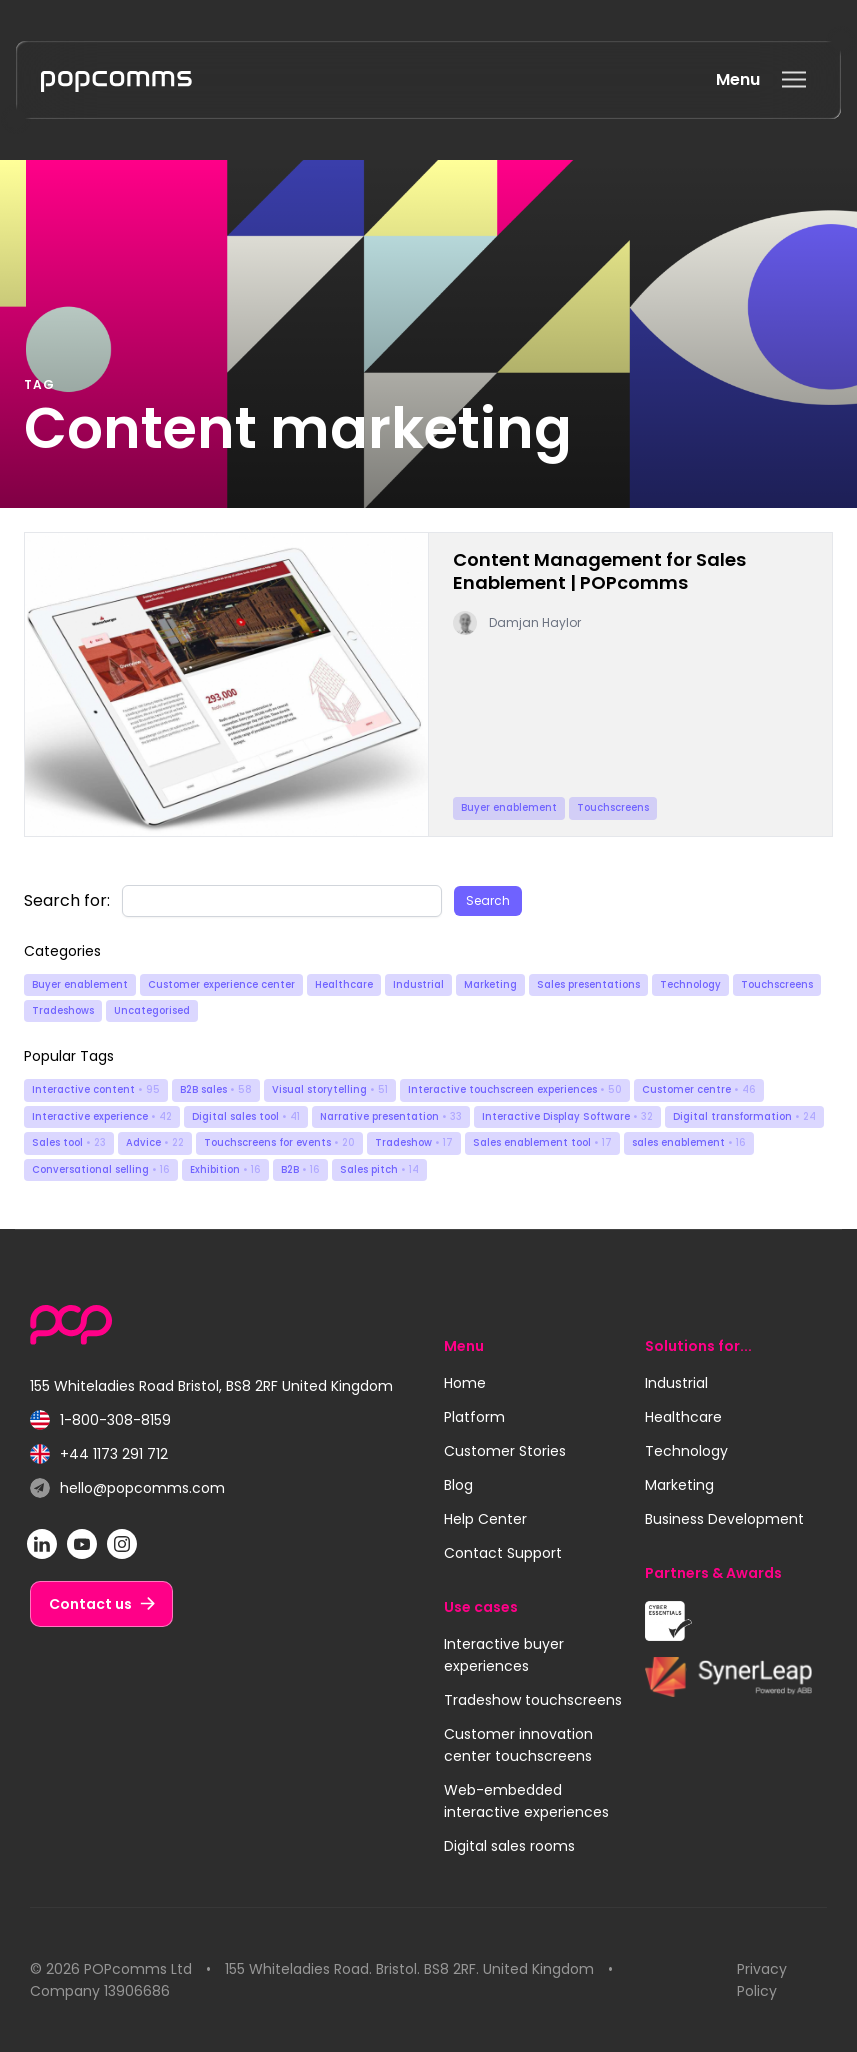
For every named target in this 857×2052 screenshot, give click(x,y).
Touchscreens (777, 984)
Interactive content (96, 1089)
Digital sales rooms (509, 1846)
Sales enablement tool (542, 1142)
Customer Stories (505, 1451)
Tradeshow (414, 1142)
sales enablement (689, 1142)
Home (465, 1383)
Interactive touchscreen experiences (515, 1089)
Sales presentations (588, 984)
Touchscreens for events (279, 1142)
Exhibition (225, 1169)
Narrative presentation (391, 1116)
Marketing (490, 984)
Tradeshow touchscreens (533, 1700)
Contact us (90, 1604)
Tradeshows (63, 1010)
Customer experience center (221, 984)
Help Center (485, 1519)
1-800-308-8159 (100, 1420)
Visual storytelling (330, 1089)
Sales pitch (379, 1169)
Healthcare (344, 984)
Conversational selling (101, 1169)
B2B (300, 1169)
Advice (155, 1142)
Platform (474, 1417)
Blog (458, 1485)
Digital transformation (744, 1116)
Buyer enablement (80, 984)
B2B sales (216, 1089)
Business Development (724, 1519)
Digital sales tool (246, 1116)
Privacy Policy (762, 1980)
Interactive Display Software (567, 1116)
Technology (690, 984)
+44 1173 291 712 (99, 1454)
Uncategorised (152, 1010)
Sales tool (69, 1142)
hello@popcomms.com (127, 1488)
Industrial (418, 984)
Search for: (67, 900)
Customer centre (699, 1089)
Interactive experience (102, 1116)
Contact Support (503, 1553)
